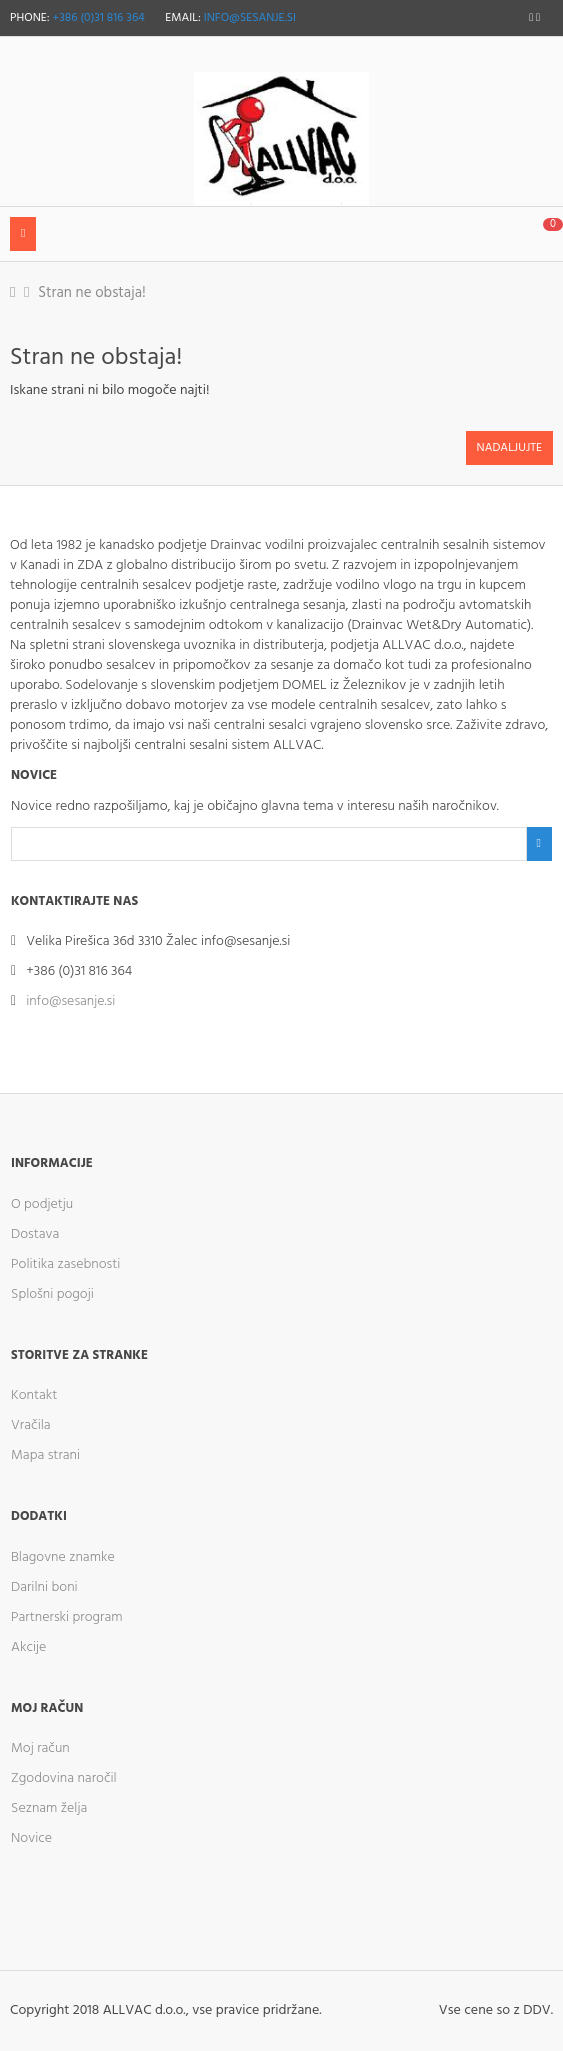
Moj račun (40, 1748)
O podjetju (42, 1204)
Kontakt (34, 1395)
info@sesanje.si (250, 18)
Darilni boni (44, 1587)
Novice (31, 1838)
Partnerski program (67, 1617)
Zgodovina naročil (64, 1778)
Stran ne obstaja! (92, 293)
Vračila (31, 1425)
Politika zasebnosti (65, 1264)
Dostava (35, 1234)
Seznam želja (49, 1808)
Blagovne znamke (63, 1557)
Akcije (28, 1647)
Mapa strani (45, 1455)
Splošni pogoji (52, 1294)
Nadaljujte (509, 448)
